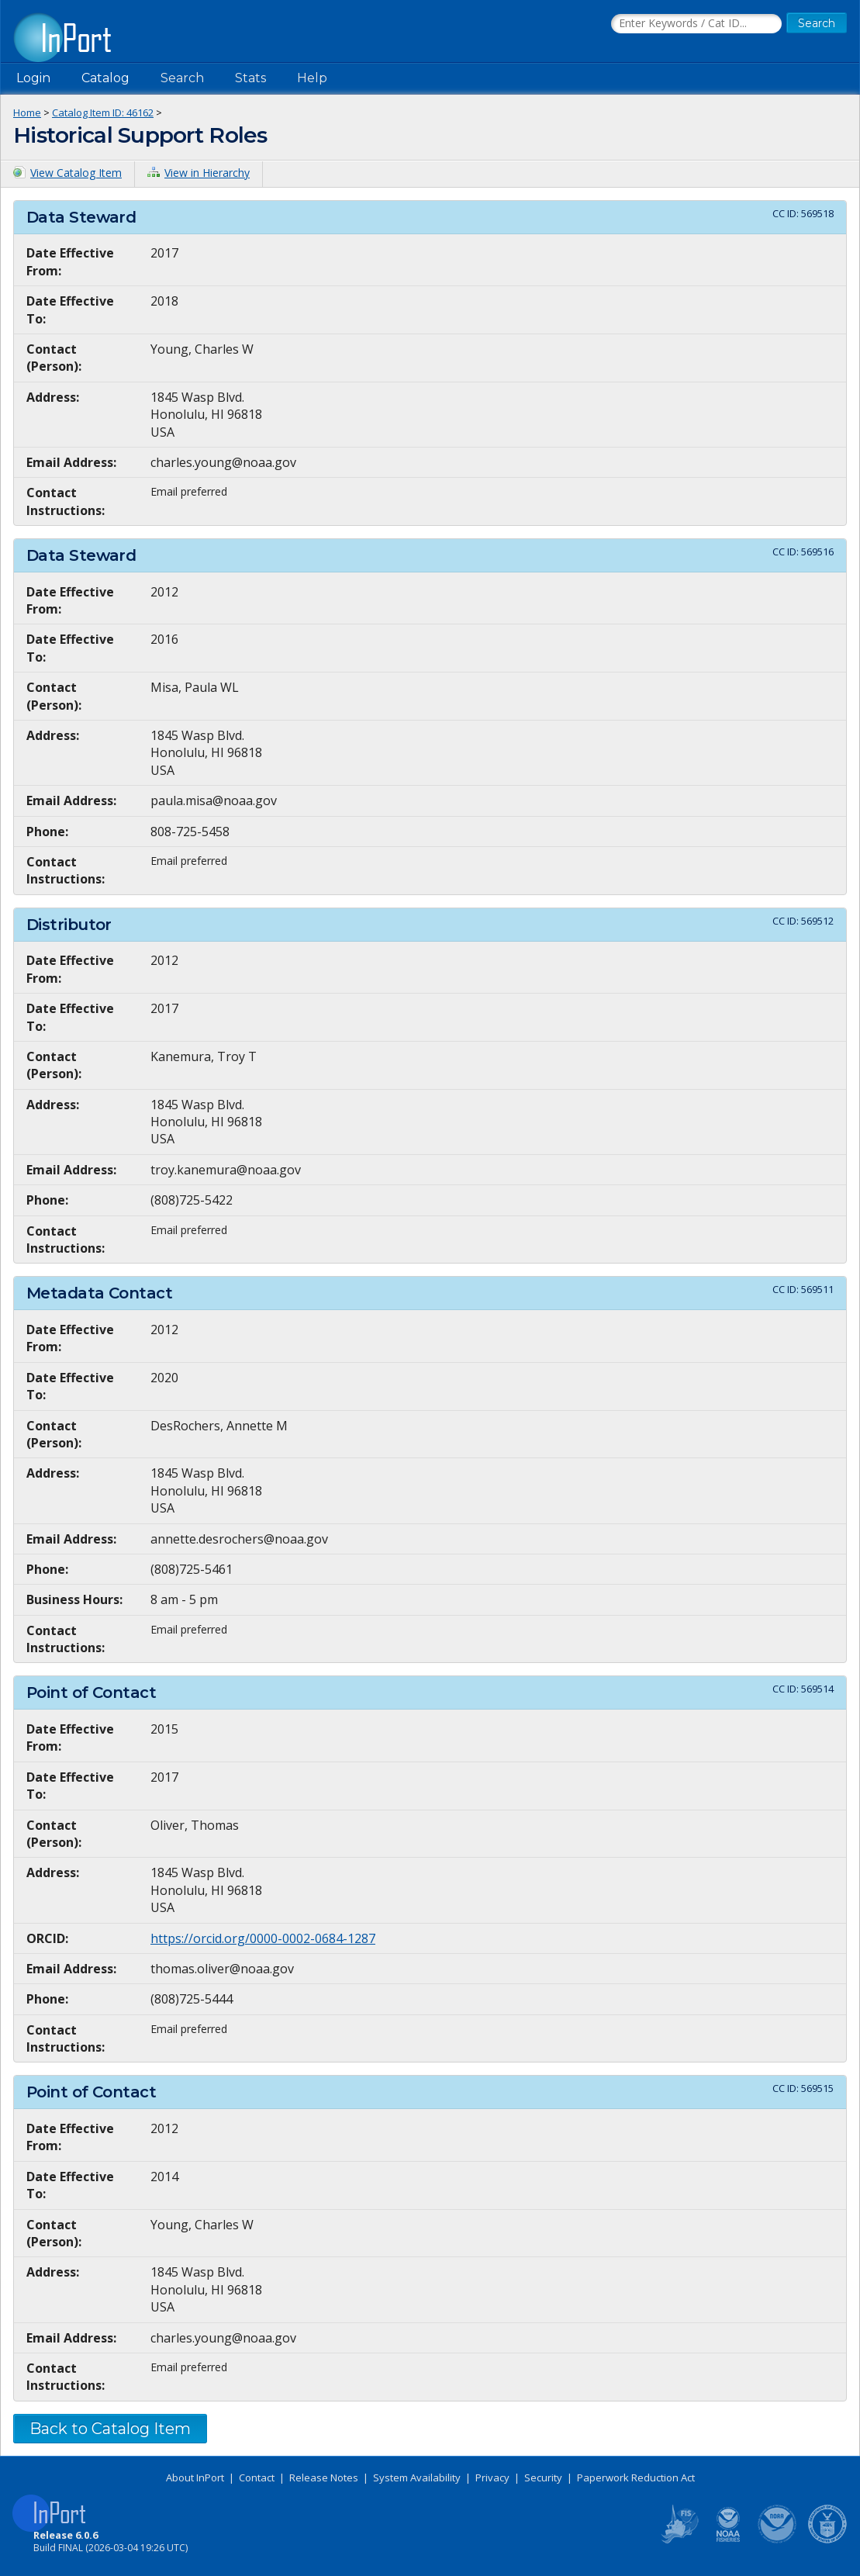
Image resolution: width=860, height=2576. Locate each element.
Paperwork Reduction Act (636, 2477)
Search (182, 78)
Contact (257, 2477)
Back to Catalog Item (110, 2428)
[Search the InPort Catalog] (696, 24)
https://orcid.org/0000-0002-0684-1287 (262, 1938)
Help (312, 78)
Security (543, 2477)
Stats (250, 78)
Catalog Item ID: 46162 (103, 112)
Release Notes (323, 2477)
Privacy (492, 2477)
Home (27, 112)
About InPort (195, 2477)
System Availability (417, 2477)
